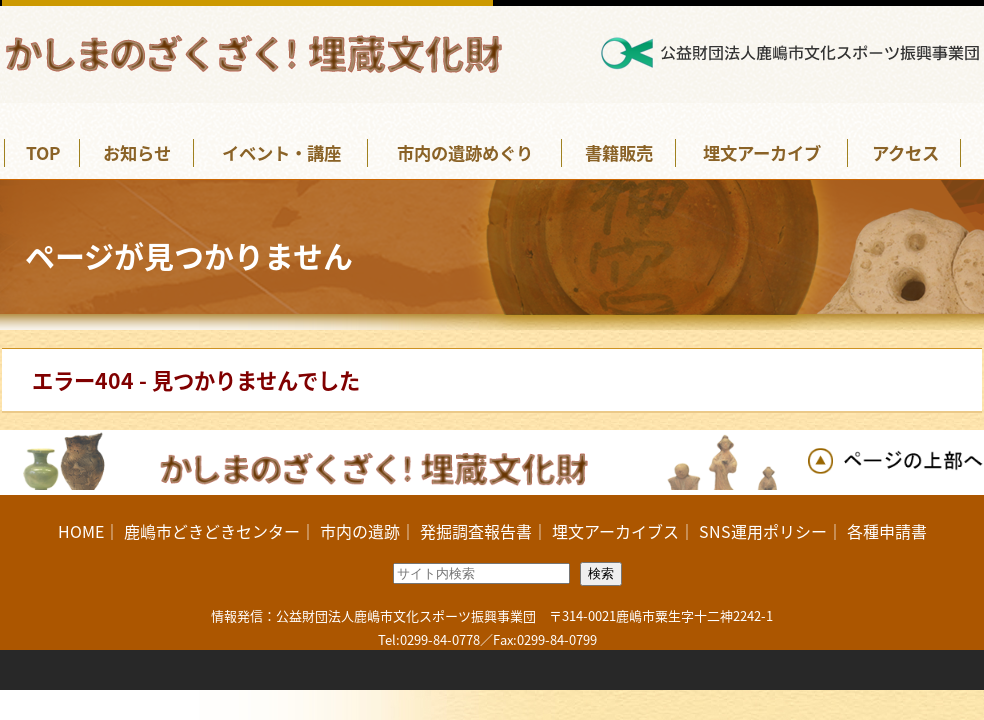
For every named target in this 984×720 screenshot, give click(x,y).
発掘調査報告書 (476, 531)
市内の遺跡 (360, 531)
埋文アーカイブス (615, 531)
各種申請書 (887, 531)
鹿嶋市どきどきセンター (212, 531)
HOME (81, 531)
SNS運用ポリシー (763, 531)
